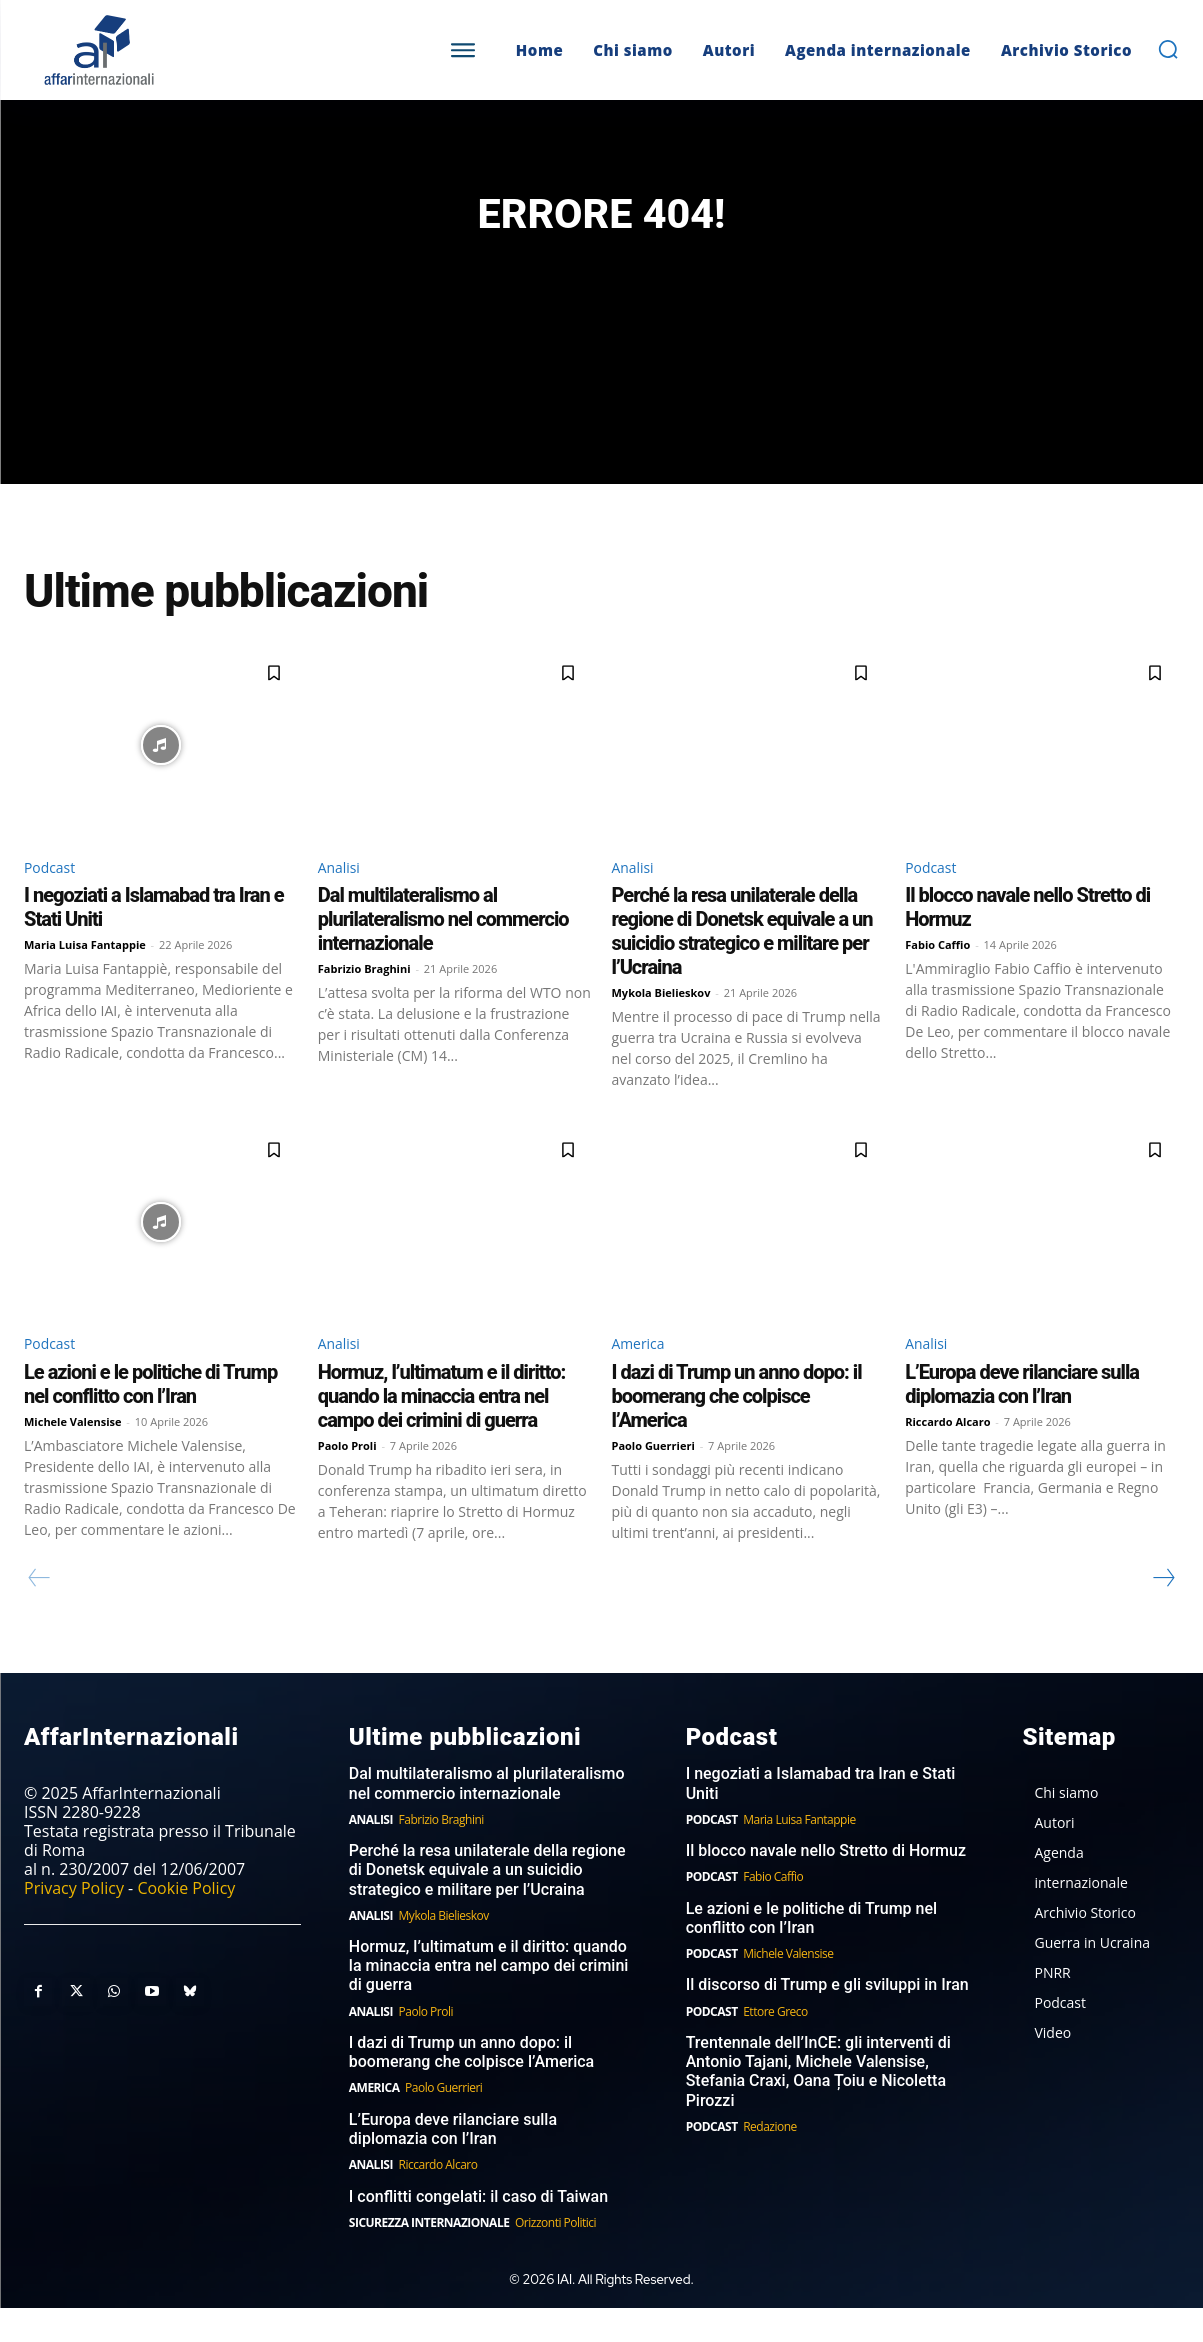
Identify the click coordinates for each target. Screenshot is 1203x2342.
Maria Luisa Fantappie (85, 974)
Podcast (53, 896)
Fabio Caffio (937, 974)
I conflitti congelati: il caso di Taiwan (478, 2229)
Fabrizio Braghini (364, 998)
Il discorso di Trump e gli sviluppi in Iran (827, 2018)
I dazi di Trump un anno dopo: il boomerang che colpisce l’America (737, 1429)
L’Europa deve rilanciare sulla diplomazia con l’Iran (1022, 1417)
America (642, 1376)
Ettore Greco (775, 2045)
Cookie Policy (186, 1922)
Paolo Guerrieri (653, 1478)
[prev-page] (39, 1611)
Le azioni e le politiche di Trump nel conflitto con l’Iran (150, 1417)
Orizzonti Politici (555, 2256)
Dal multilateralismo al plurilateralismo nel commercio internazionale (443, 949)
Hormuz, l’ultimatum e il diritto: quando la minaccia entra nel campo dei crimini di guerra (442, 1429)
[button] (1168, 49)
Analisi (342, 896)
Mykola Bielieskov (661, 1022)
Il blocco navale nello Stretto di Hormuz (826, 1884)
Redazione (770, 2160)
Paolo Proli (347, 1478)
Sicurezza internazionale (429, 2256)
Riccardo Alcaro (947, 1454)
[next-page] (1163, 1611)
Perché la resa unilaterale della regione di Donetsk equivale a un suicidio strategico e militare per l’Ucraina (742, 961)
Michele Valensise (73, 1454)
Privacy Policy (74, 1922)
